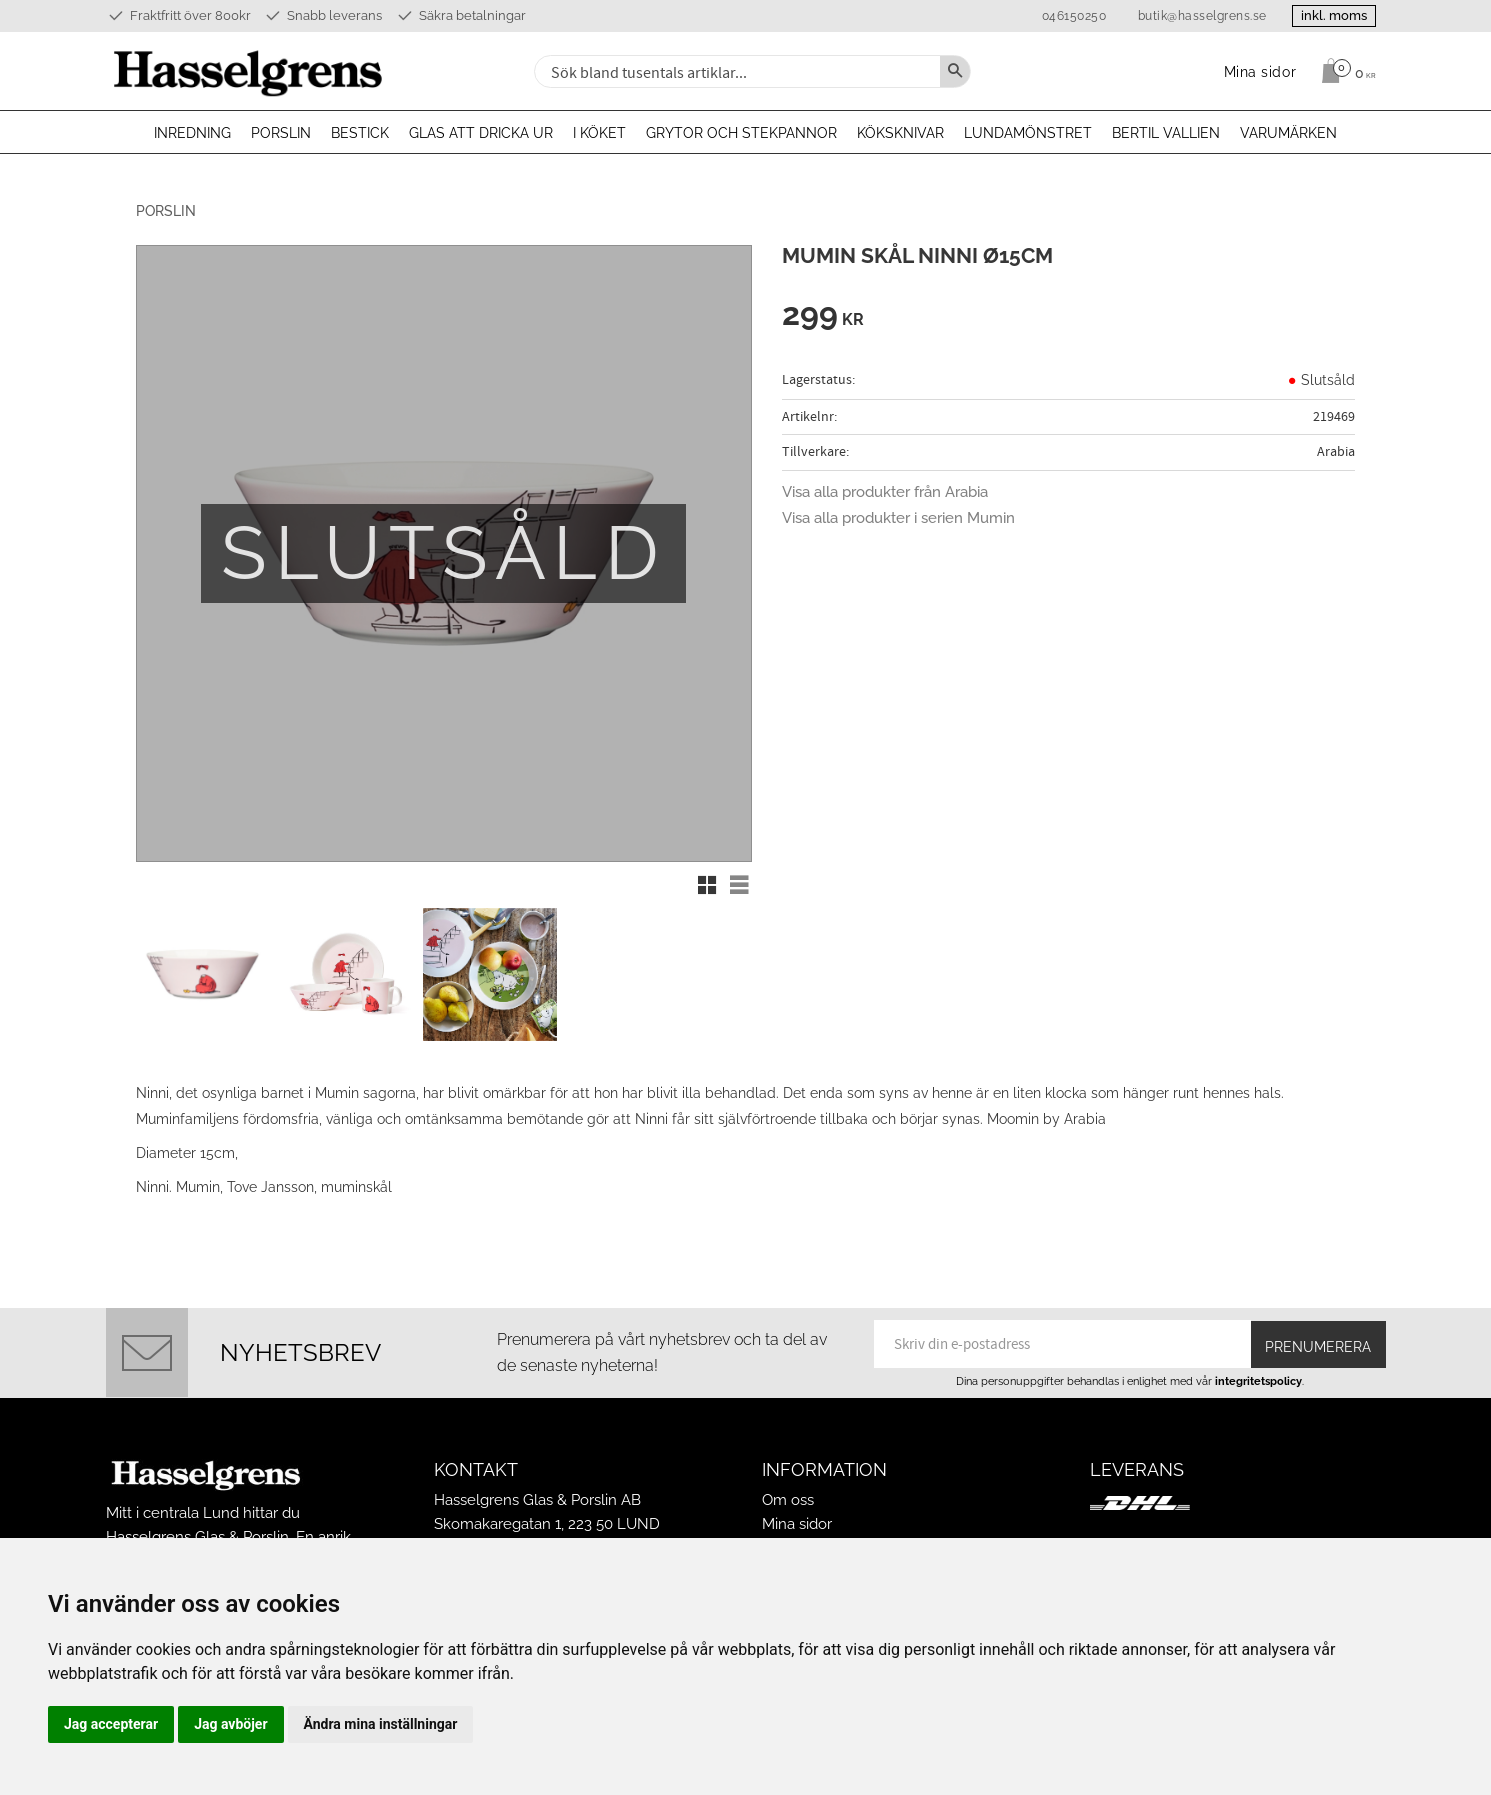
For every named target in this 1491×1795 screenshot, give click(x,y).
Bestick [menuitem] (360, 133)
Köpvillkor (796, 1530)
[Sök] (955, 71)
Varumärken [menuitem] (1288, 133)
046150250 (1062, 16)
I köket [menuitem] (599, 133)
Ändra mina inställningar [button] (381, 1724)
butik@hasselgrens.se (1190, 16)
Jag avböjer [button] (230, 1724)
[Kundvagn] (1343, 71)
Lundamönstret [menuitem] (1028, 133)
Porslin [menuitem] (281, 133)
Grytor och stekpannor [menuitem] (741, 133)
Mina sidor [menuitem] (1260, 71)
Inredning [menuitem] (192, 133)
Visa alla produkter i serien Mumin (898, 518)
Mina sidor (797, 1506)
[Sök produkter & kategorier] (735, 71)
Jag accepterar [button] (111, 1724)
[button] (707, 885)
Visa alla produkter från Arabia (885, 492)
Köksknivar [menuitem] (900, 133)
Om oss (788, 1482)
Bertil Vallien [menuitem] (1166, 133)
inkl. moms (1328, 15)
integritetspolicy (1258, 1363)
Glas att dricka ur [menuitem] (481, 133)
